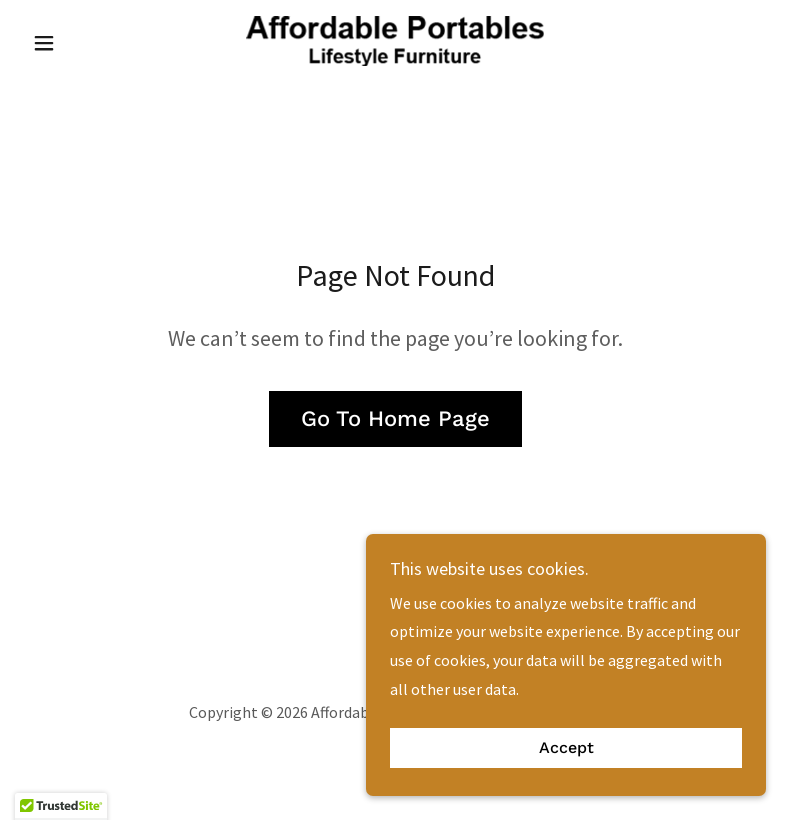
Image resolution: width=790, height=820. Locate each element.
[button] (79, 43)
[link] (394, 41)
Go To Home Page (395, 418)
